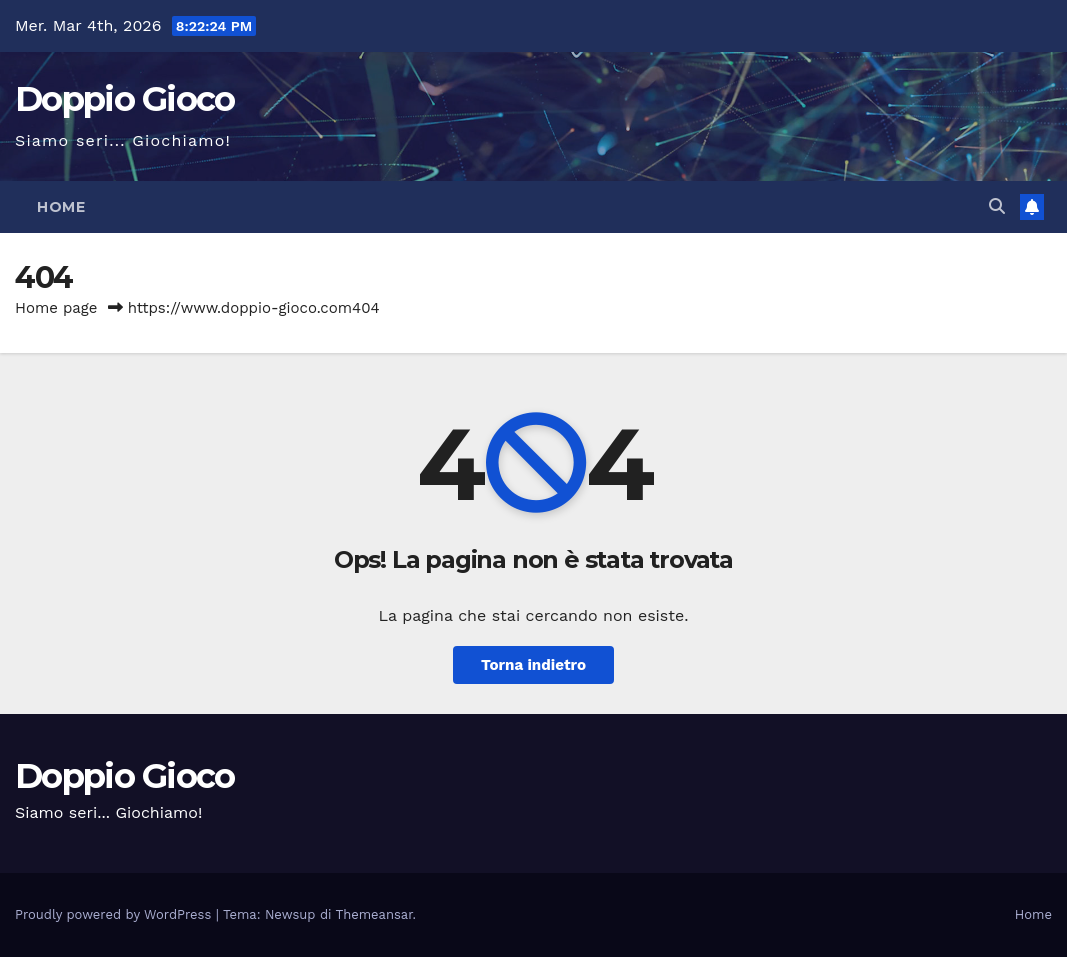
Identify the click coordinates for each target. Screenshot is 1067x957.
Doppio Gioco (125, 99)
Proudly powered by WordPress (115, 914)
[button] (997, 206)
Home (61, 207)
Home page (56, 308)
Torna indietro (533, 665)
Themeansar (374, 914)
